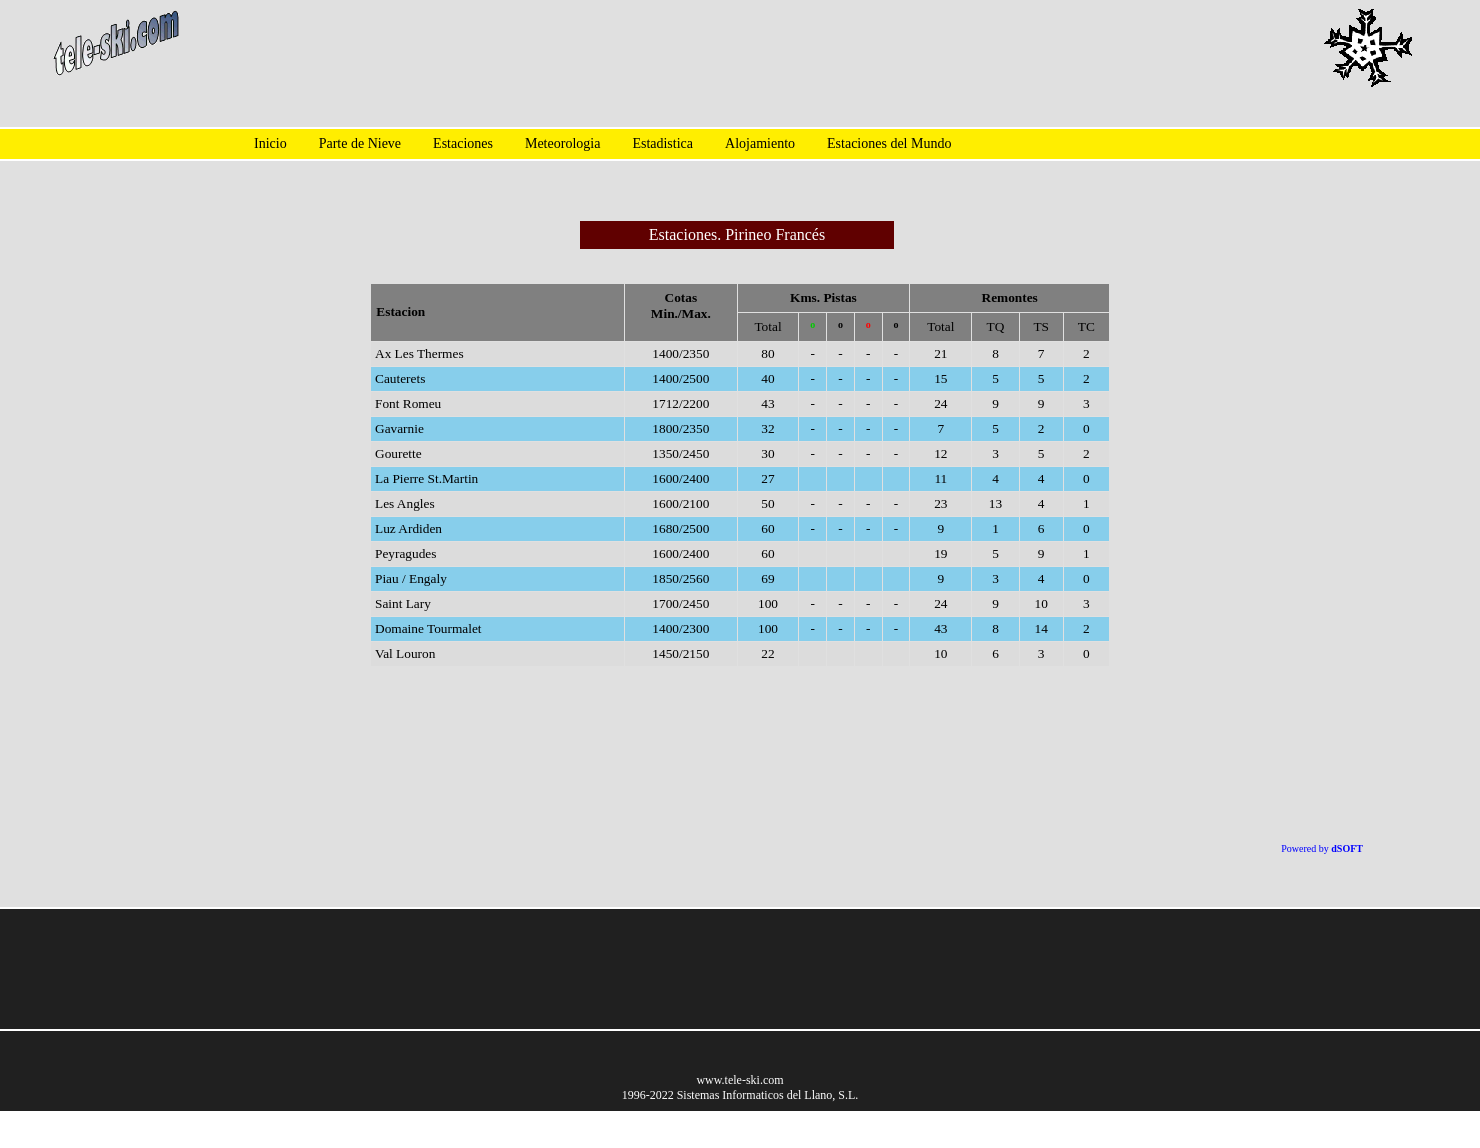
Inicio (270, 143)
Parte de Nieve (360, 143)
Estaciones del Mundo (889, 143)
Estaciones (463, 143)
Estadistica (662, 143)
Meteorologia (562, 143)
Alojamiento (760, 143)
